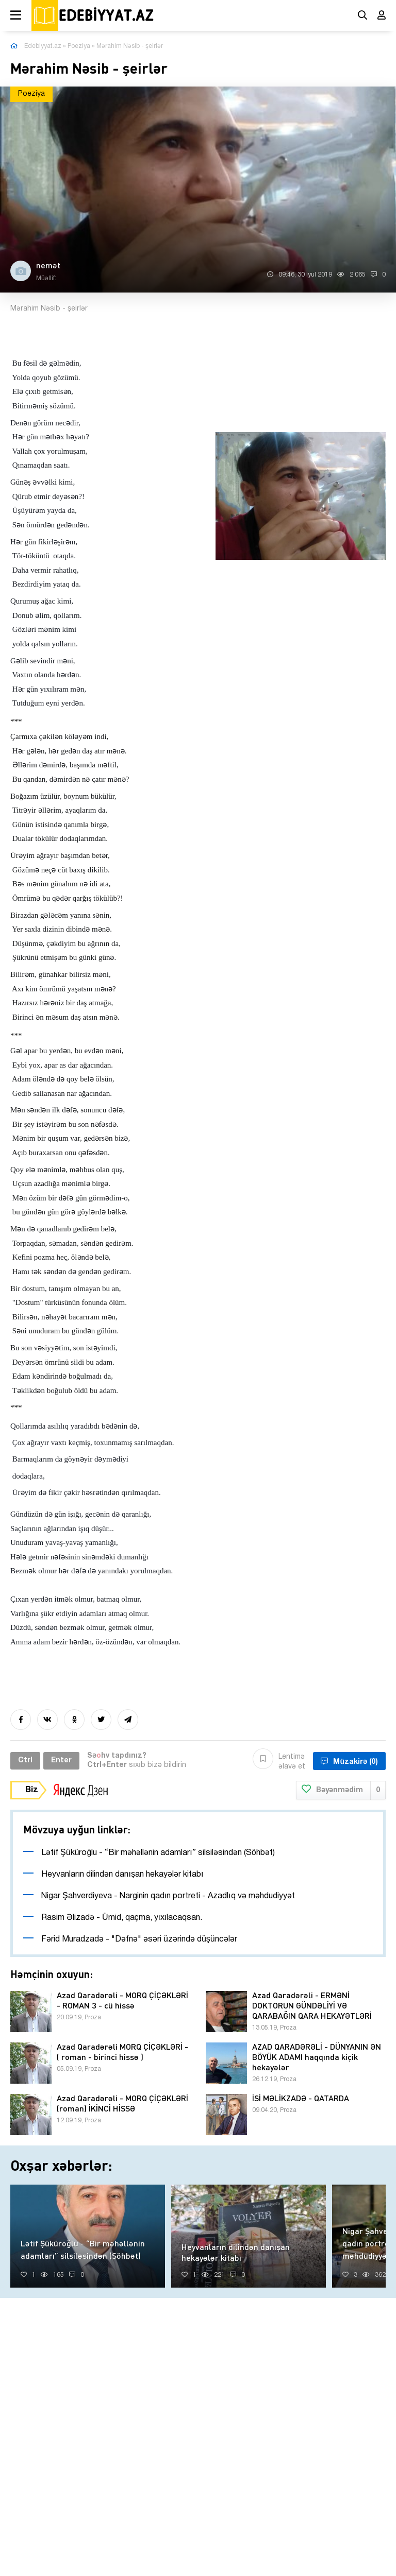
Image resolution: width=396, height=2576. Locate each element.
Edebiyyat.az (42, 46)
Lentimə (279, 1761)
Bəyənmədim (341, 1790)
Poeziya (79, 46)
